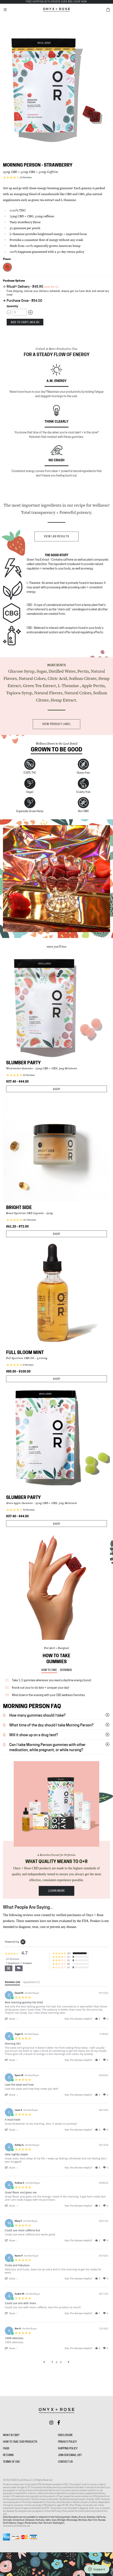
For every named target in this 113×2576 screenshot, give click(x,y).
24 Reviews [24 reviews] (26, 177)
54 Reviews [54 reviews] (29, 1509)
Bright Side (19, 1208)
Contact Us (65, 2462)
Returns (8, 2455)
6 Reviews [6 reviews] (28, 1364)
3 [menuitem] (61, 2362)
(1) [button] (68, 1956)
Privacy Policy (67, 2442)
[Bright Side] (56, 1149)
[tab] (12, 1982)
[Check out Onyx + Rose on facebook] (58, 2422)
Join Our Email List (70, 2455)
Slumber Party (23, 1063)
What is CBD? (11, 2435)
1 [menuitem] (52, 2362)
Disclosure (65, 2435)
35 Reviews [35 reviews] (29, 1075)
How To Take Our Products (20, 2442)
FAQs (6, 2448)
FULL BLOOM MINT (25, 1353)
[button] (19, 1968)
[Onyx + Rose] (56, 9)
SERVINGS (66, 1670)
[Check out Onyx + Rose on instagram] (51, 2422)
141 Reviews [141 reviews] (29, 1219)
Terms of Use (11, 2462)
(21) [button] (69, 1953)
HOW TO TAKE (49, 1670)
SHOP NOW (80, 2)
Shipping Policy (67, 2448)
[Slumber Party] (56, 1004)
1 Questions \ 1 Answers (19, 1963)
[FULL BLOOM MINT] (56, 1293)
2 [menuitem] (56, 2362)
